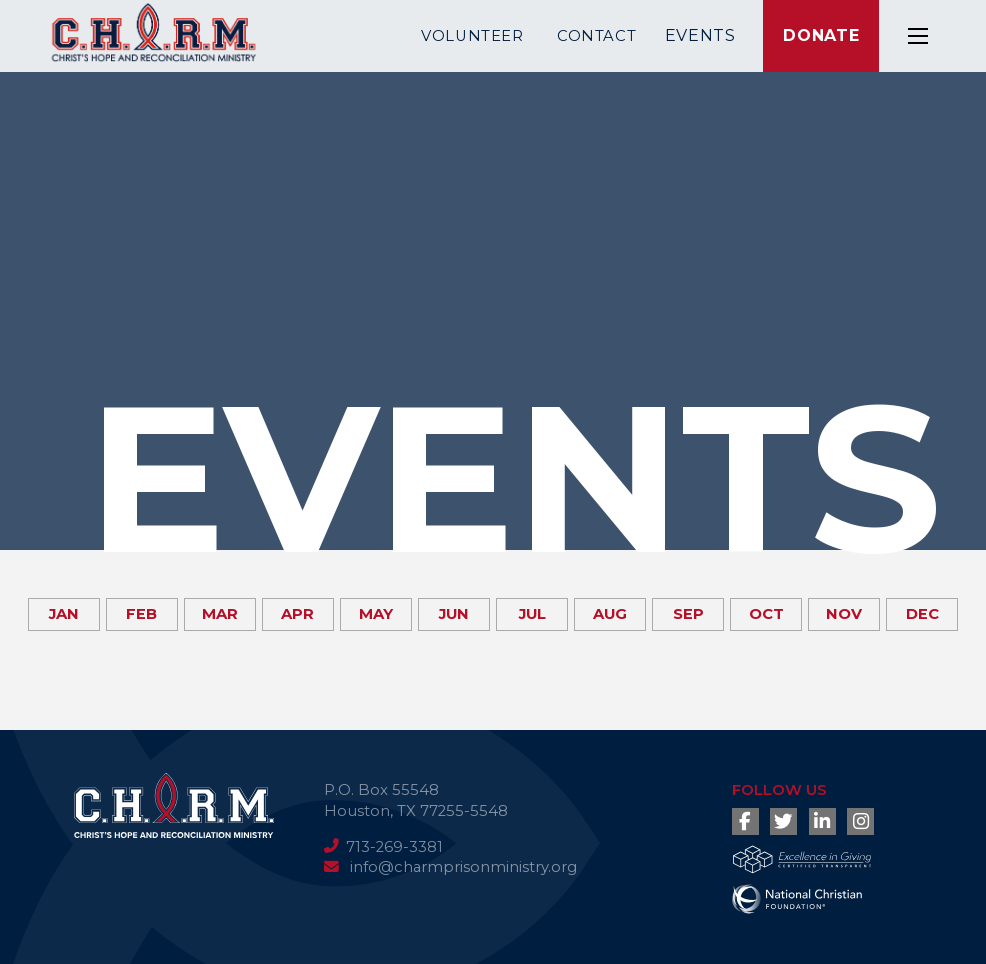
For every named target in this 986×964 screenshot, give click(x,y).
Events (700, 35)
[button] (918, 36)
